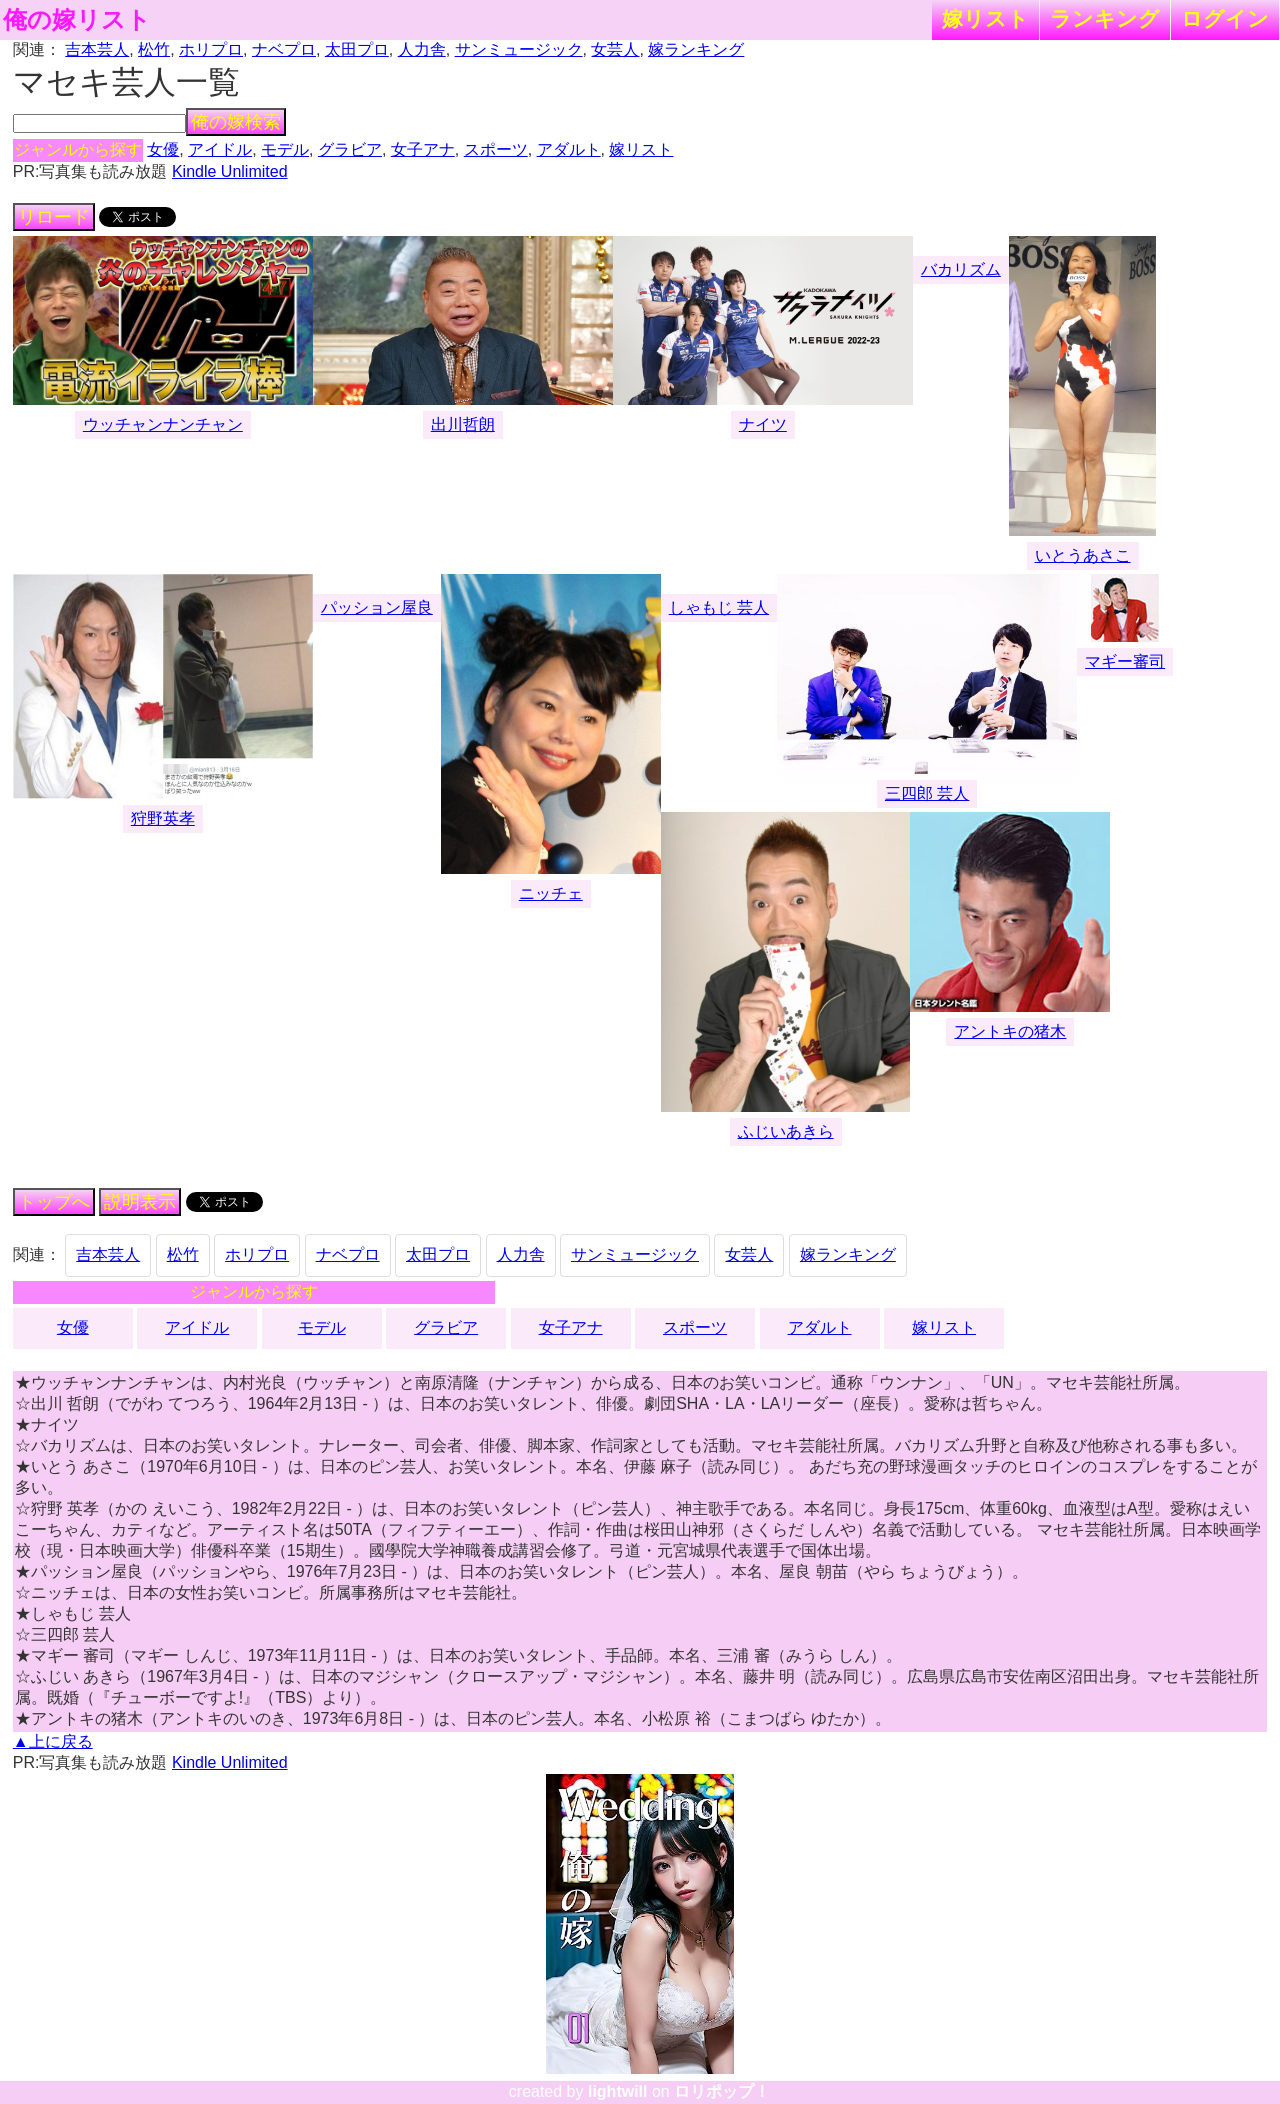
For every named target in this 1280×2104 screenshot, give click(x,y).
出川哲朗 (463, 424)
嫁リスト (985, 18)
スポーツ (496, 149)
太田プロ (357, 49)
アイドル (220, 149)
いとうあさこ (1083, 555)
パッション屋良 (377, 607)
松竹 (154, 49)
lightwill (618, 2091)
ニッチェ (551, 893)
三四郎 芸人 (927, 793)
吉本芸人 (97, 49)
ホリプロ (211, 49)
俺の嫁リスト (77, 20)
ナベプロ (284, 49)
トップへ (54, 1202)
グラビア (350, 149)
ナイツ (763, 424)
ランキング (1105, 18)
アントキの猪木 (1010, 1031)
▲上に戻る (53, 1741)
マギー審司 (1125, 661)
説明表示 (140, 1202)
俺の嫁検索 (236, 122)
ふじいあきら (786, 1131)
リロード (54, 217)
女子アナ (423, 149)
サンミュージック (519, 49)
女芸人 (615, 49)
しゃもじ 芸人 (719, 607)
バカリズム (961, 269)
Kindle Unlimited (230, 171)
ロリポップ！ (722, 2091)
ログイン (1225, 18)
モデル (285, 149)
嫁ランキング (696, 49)
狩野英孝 (163, 818)
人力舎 (422, 49)
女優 (163, 149)
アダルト (569, 149)
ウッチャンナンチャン (163, 424)
